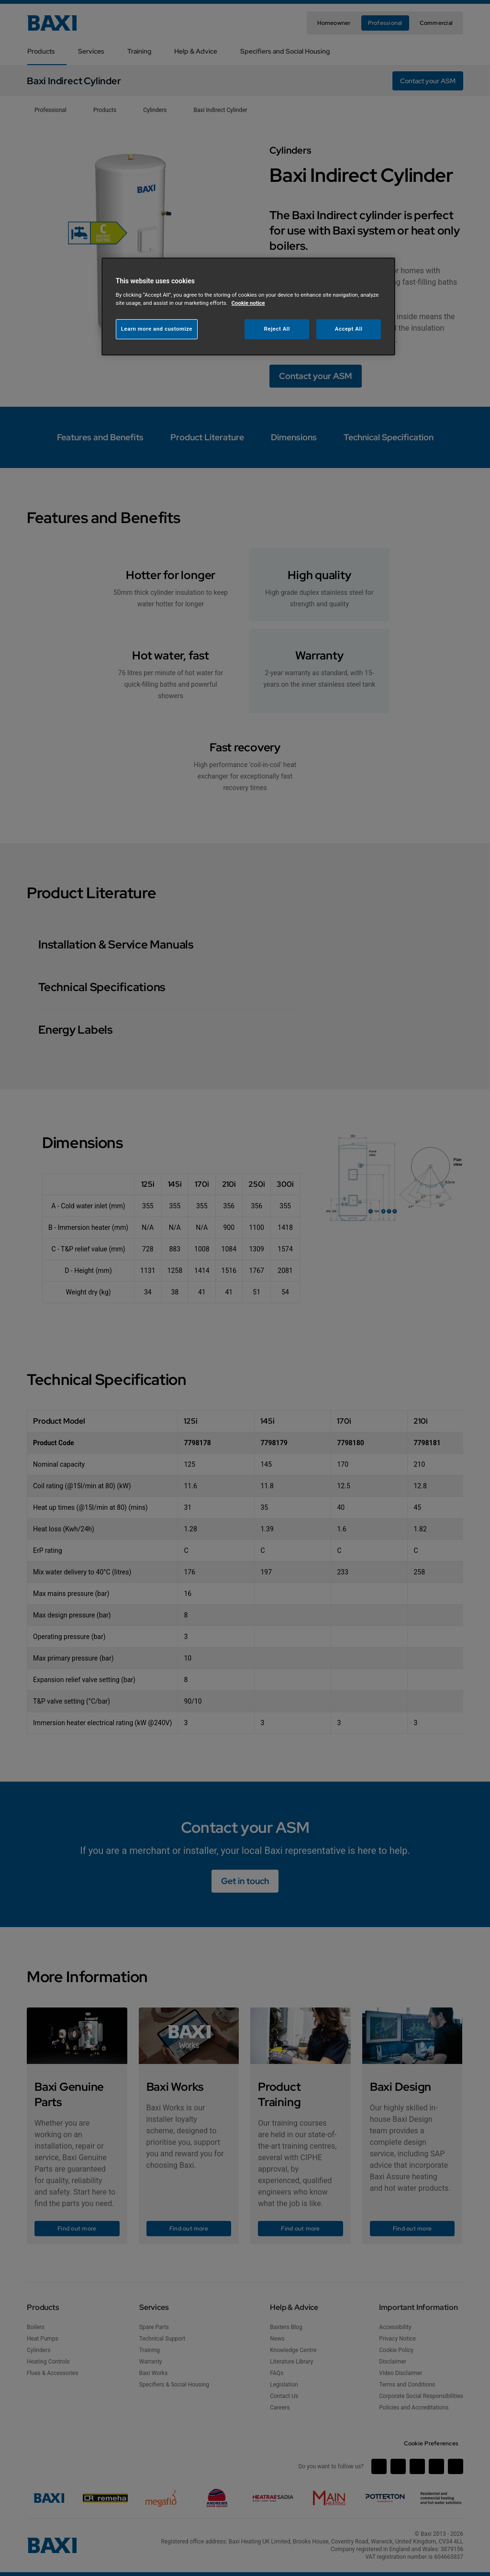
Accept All (349, 328)
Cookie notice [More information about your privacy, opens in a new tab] (248, 303)
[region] (248, 306)
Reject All (277, 328)
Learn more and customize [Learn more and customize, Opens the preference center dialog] (156, 328)
